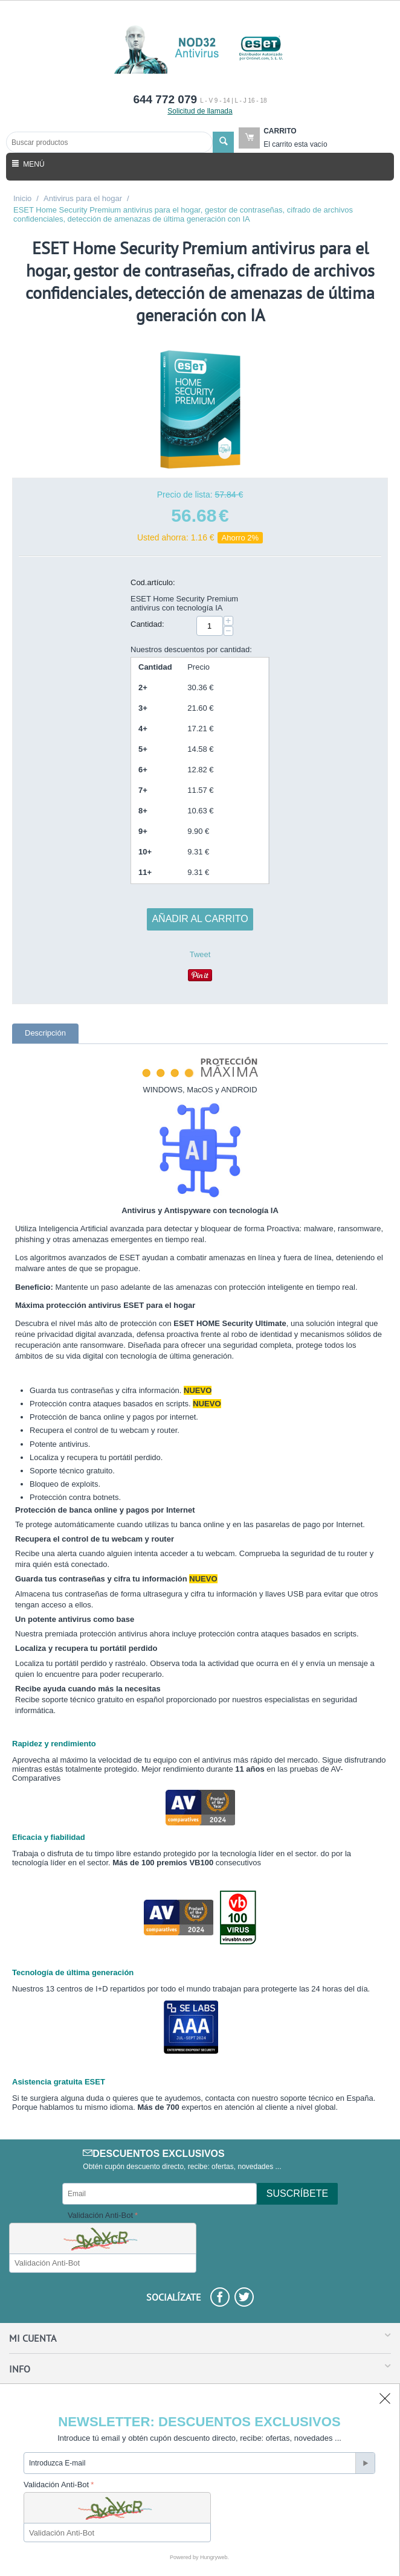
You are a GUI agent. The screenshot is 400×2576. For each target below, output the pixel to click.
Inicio (22, 198)
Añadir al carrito (200, 919)
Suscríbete (297, 2193)
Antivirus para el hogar (83, 198)
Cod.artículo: (153, 582)
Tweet (200, 954)
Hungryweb (214, 2557)
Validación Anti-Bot (100, 2215)
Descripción (45, 1032)
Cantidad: (147, 624)
